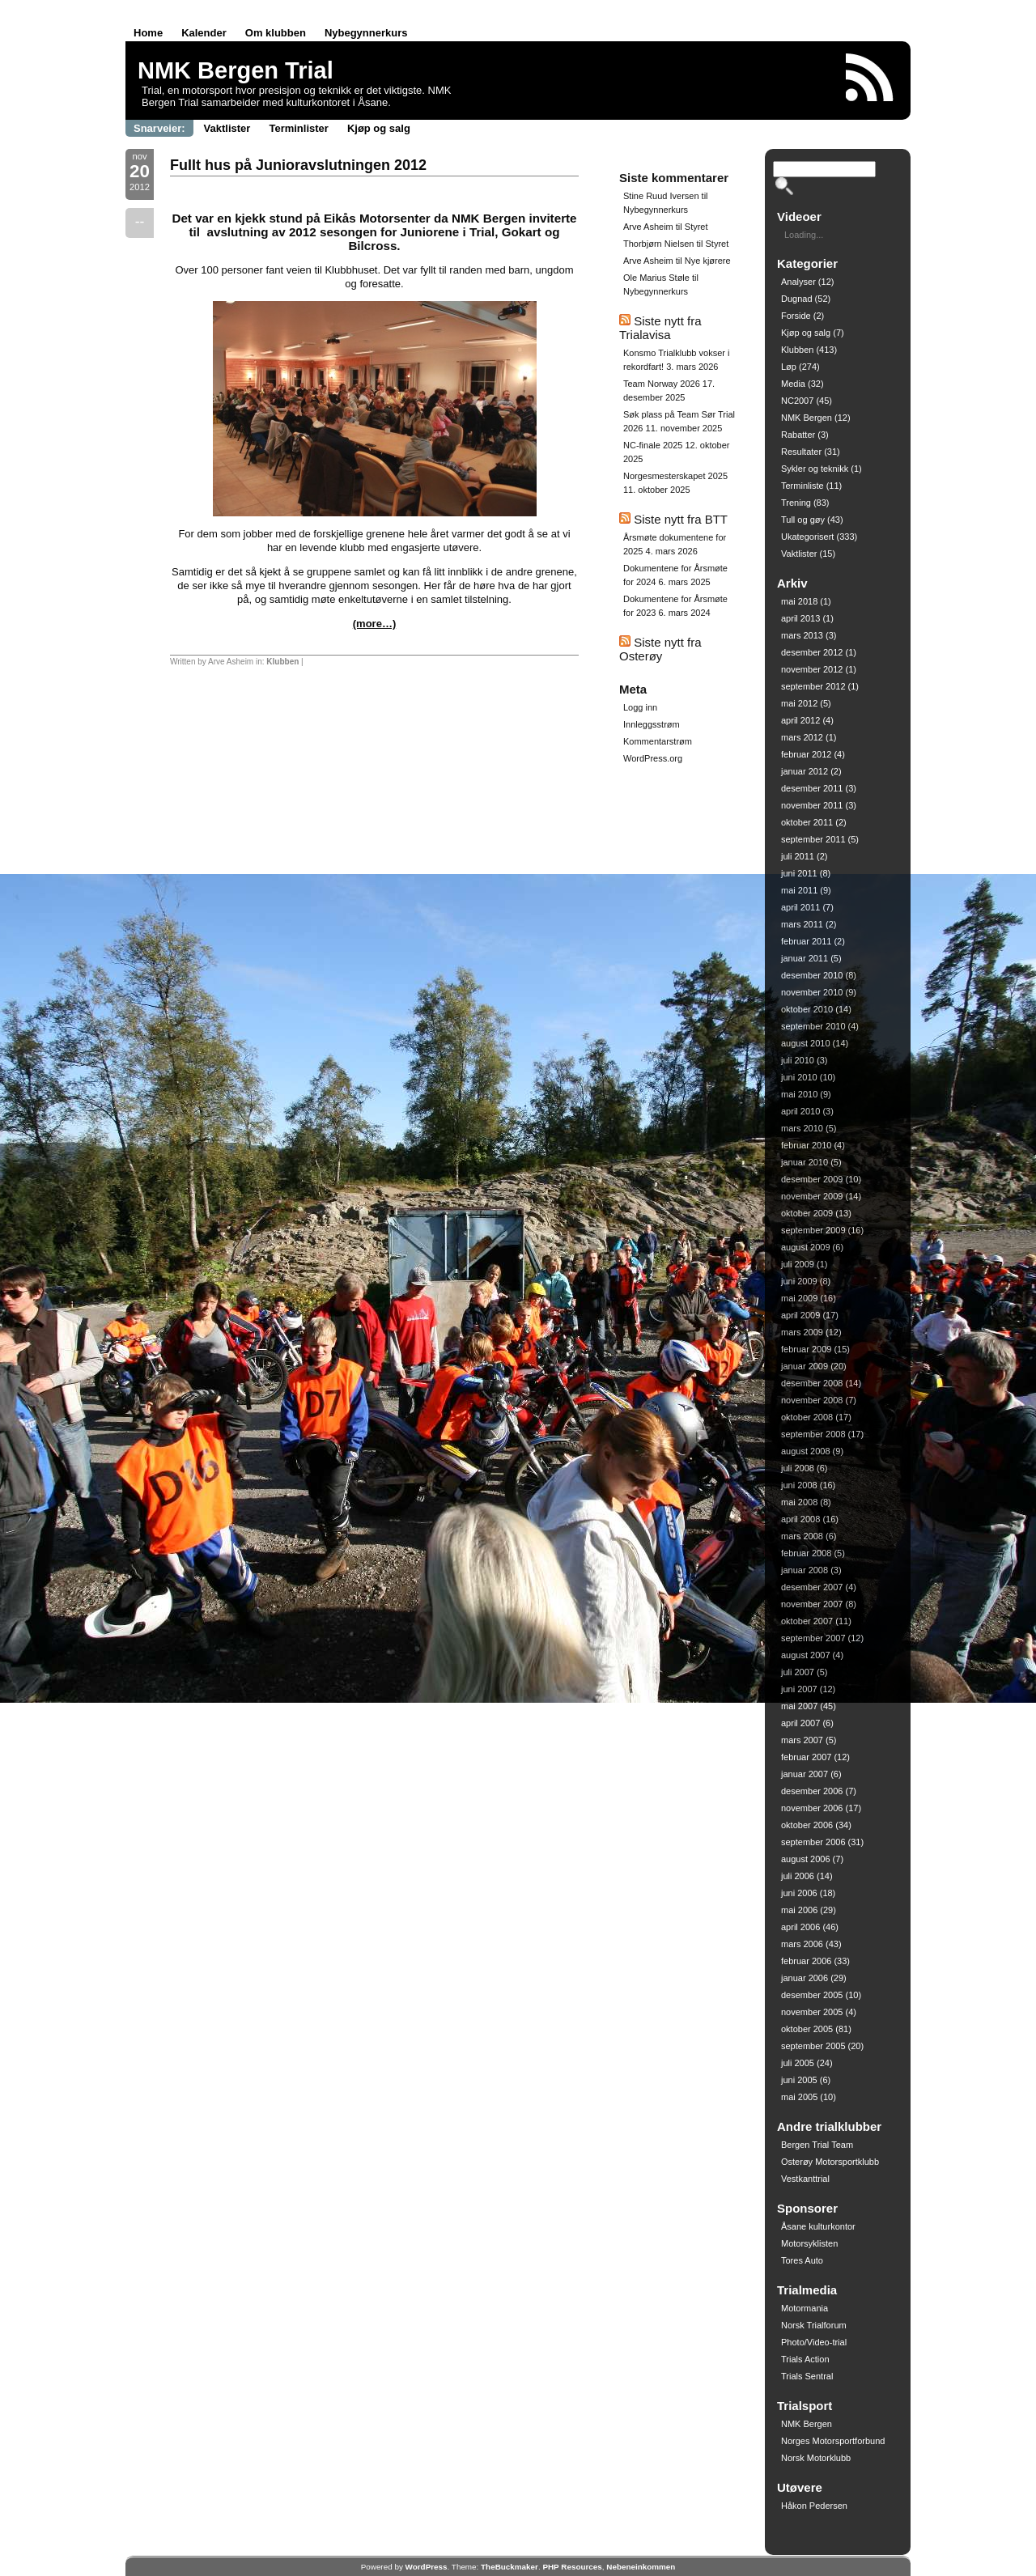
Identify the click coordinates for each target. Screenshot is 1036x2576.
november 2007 (812, 1604)
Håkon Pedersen (814, 2505)
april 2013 (800, 618)
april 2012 (800, 720)
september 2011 (813, 839)
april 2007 (800, 1723)
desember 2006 (812, 1791)
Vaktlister (227, 128)
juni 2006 (799, 1893)
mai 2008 (799, 1502)
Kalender (204, 33)
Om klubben (275, 33)
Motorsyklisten (809, 2243)
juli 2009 (797, 1264)
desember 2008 (812, 1383)
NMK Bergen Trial (235, 70)
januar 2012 (804, 771)
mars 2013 (802, 635)
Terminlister (298, 128)
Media (793, 383)
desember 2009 (812, 1179)
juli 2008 (797, 1468)
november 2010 (812, 992)
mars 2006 (802, 1944)
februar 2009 (806, 1349)
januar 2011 (804, 958)
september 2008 (813, 1434)
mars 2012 (802, 737)
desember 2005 (812, 1995)
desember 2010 (812, 975)
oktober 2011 (807, 822)
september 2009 (813, 1230)
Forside (796, 315)
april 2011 (800, 907)
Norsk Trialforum (814, 2325)
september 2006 (813, 1842)
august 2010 (805, 1043)
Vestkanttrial (805, 2178)
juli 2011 (797, 856)
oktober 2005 (807, 2029)
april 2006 (800, 1927)
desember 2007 (812, 1587)
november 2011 (812, 805)
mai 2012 (799, 703)
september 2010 (813, 1026)
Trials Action (805, 2359)
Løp (788, 366)
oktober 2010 (807, 1009)
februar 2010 (806, 1145)
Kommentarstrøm (657, 741)
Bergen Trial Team (817, 2144)
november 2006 (812, 1808)
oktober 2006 (807, 1825)
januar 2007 (804, 1774)
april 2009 (800, 1315)
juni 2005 (799, 2080)
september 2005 (813, 2046)
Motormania (804, 2308)
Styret (696, 226)
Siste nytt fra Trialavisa (660, 328)
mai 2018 (799, 601)
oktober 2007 (807, 1621)
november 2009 (812, 1196)
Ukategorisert (807, 536)
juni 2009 (799, 1281)
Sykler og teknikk (814, 468)
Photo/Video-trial (814, 2342)
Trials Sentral (807, 2376)
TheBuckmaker (509, 2566)
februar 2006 (806, 1961)
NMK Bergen (806, 417)
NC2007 (797, 400)
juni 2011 (799, 873)
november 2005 (812, 2012)
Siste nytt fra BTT (681, 519)
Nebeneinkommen (640, 2566)
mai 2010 (799, 1094)
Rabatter (798, 434)
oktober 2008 (807, 1417)
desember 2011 (812, 788)
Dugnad (797, 298)
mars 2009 (802, 1332)
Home (148, 33)
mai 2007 (799, 1706)
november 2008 (812, 1400)
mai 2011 (799, 890)
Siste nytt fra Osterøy (660, 649)
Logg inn (640, 707)
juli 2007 (797, 1672)
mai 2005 (799, 2097)
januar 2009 (804, 1366)
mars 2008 (802, 1536)
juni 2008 (799, 1485)
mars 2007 (802, 1740)
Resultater (801, 451)
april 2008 (800, 1519)
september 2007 (813, 1638)
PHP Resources (571, 2566)
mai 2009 (799, 1298)
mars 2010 (802, 1128)
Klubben (282, 661)
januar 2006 (804, 1978)
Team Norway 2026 (661, 383)
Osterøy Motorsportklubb (830, 2161)
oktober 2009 (807, 1213)
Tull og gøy (803, 519)
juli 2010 (797, 1060)
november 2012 (812, 669)
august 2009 (805, 1247)
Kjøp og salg (378, 128)
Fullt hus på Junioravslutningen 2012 (298, 165)
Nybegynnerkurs (366, 33)
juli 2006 (797, 1876)
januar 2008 (804, 1570)
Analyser (798, 281)
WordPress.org (652, 758)
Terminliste (802, 485)
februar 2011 (806, 941)
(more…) (374, 623)
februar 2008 (806, 1553)
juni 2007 (799, 1689)
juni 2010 (799, 1077)
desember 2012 (812, 652)
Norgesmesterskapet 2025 (675, 476)
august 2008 (805, 1451)
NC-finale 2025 (652, 445)
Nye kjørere (708, 260)
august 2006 (805, 1859)
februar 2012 (806, 754)
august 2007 (805, 1655)
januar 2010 (804, 1162)
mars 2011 (802, 924)
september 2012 (813, 686)
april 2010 (800, 1111)
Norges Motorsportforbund (833, 2441)
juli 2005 (797, 2063)
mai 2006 (799, 1910)
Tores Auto (802, 2260)
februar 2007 (806, 1757)
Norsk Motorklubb (816, 2458)
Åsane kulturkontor (818, 2226)
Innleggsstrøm (651, 724)
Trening (796, 502)
